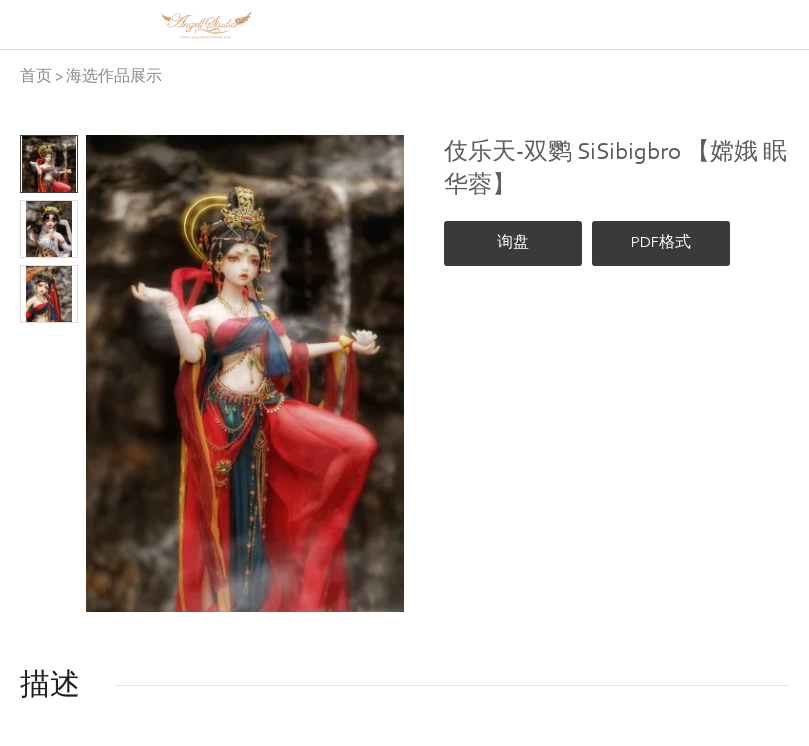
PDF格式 (661, 243)
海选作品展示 (114, 77)
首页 (36, 77)
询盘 (513, 243)
